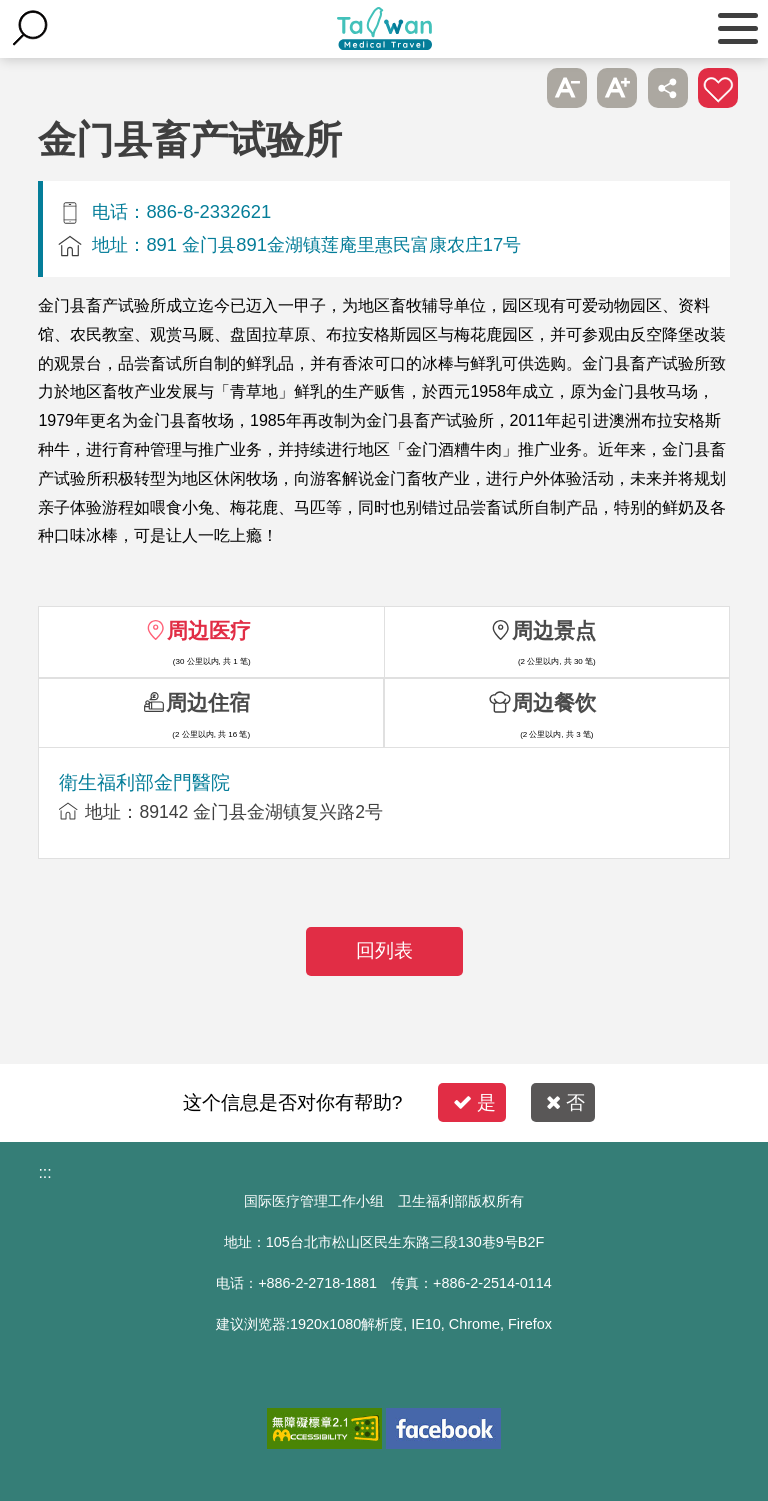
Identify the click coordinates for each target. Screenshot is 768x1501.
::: (44, 1172)
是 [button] (474, 1102)
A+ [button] (617, 88)
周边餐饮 (554, 702)
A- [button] (567, 88)
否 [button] (565, 1102)
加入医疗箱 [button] (718, 88)
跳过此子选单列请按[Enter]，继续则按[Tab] (516, 88)
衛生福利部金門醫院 (144, 782)
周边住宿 (208, 702)
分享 (668, 88)
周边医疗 (209, 630)
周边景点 (554, 630)
